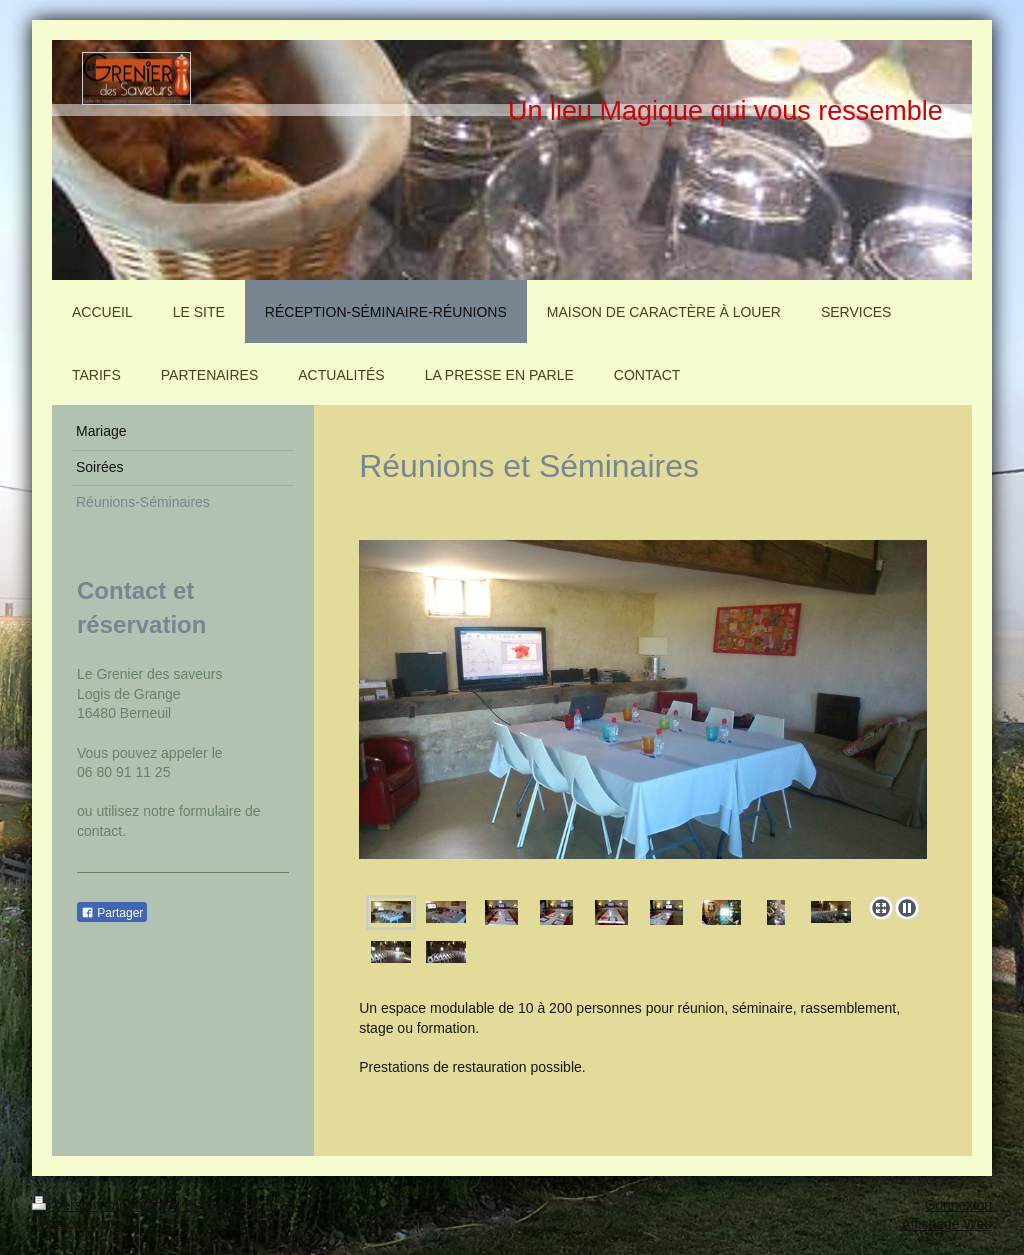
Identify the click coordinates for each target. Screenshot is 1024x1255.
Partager (112, 913)
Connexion (958, 1205)
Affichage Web (946, 1224)
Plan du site (220, 1205)
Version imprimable (104, 1205)
